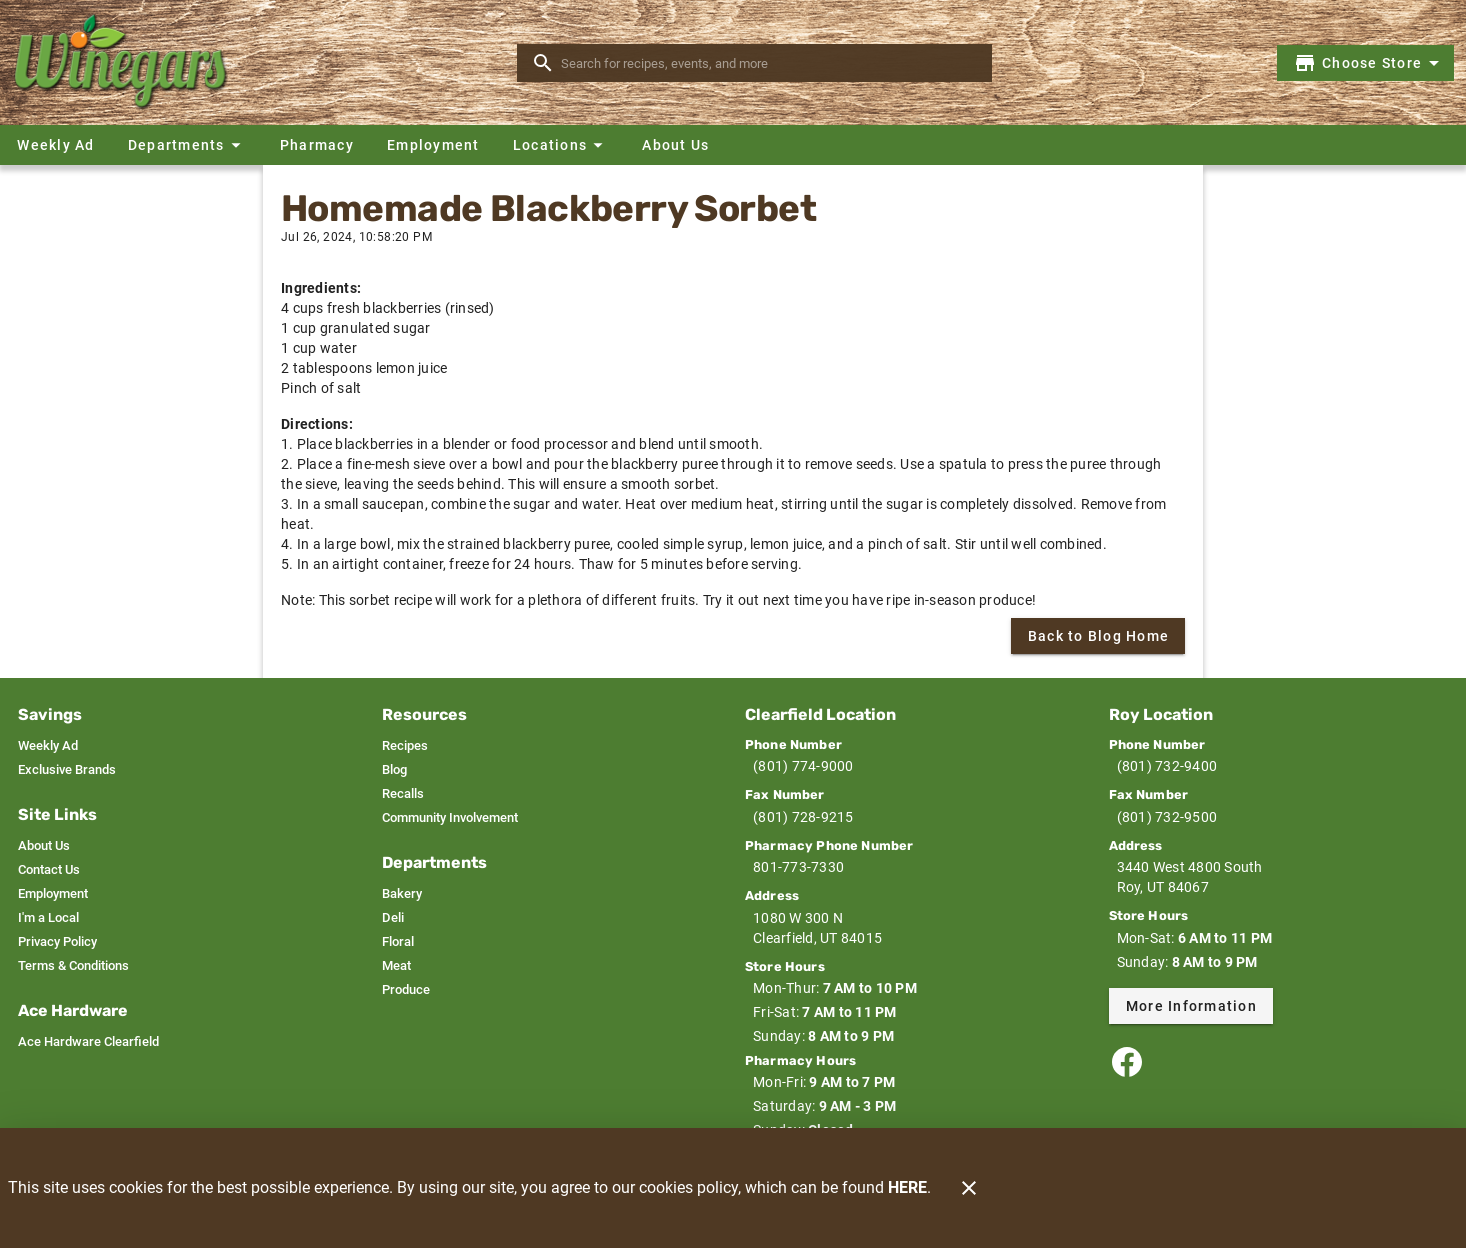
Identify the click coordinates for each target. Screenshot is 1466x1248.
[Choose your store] (1369, 63)
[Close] (969, 1188)
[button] (187, 145)
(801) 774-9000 (803, 766)
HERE (907, 1187)
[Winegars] (128, 62)
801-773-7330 (798, 867)
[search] (768, 63)
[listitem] (48, 746)
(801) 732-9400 (1167, 766)
